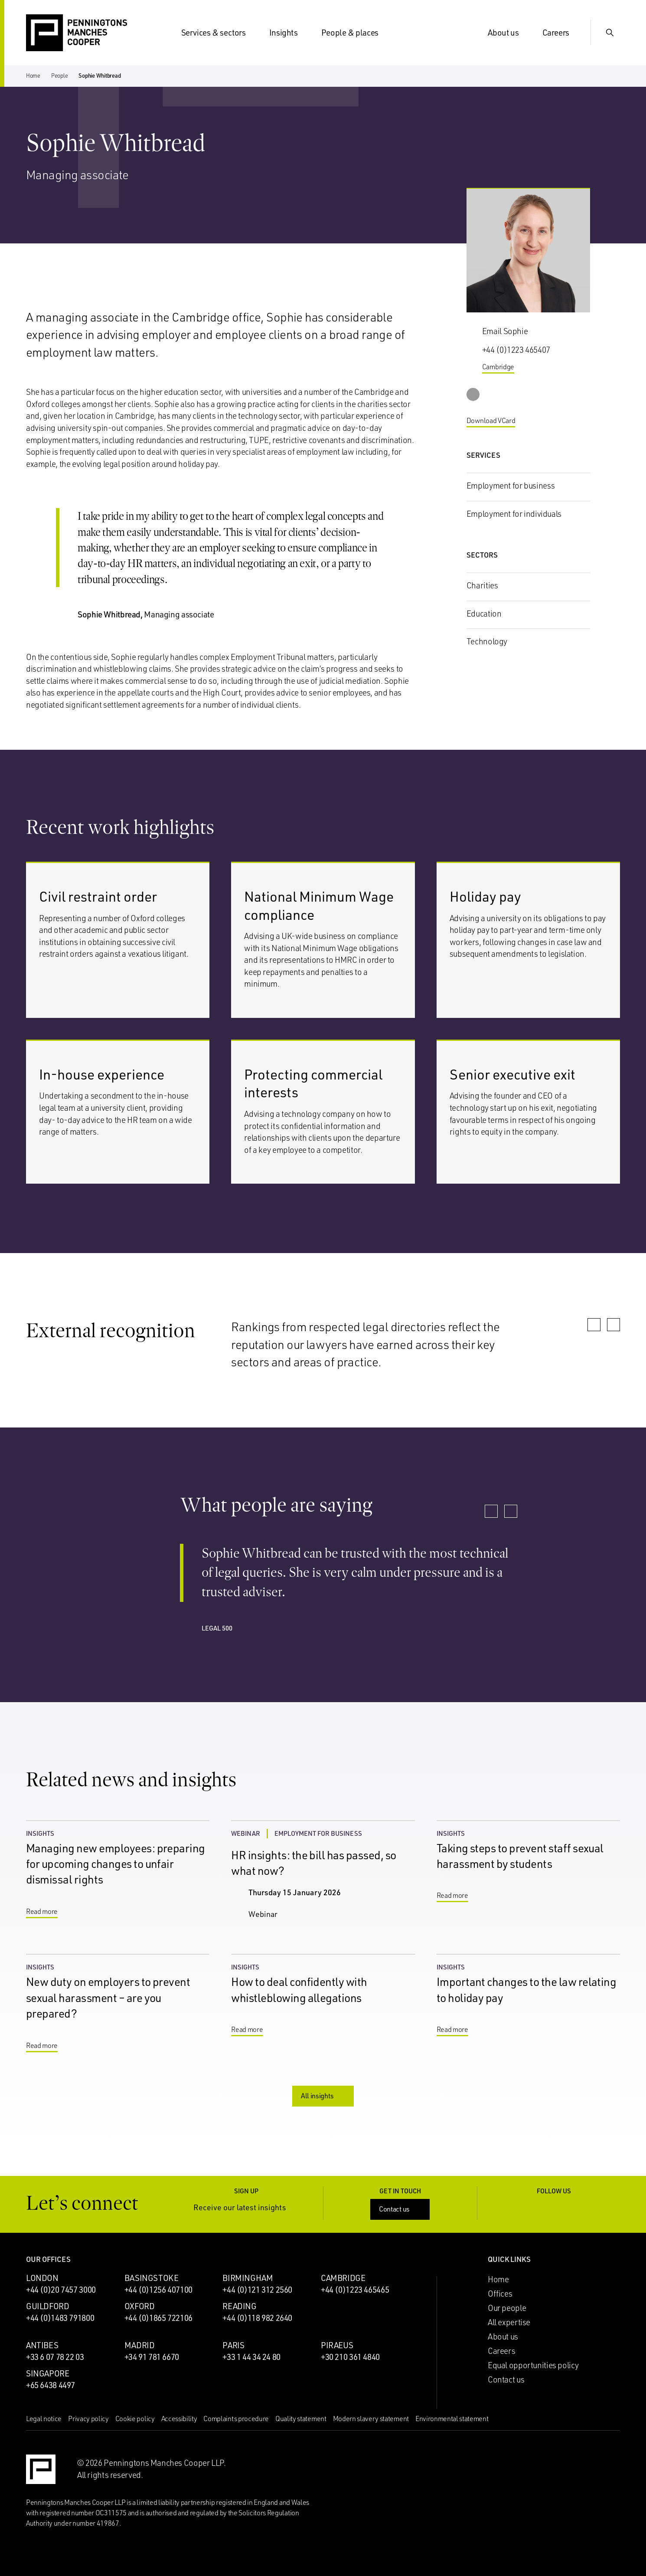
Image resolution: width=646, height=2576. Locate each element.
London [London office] (42, 2278)
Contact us (401, 2209)
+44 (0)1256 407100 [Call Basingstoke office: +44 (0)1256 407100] (158, 2289)
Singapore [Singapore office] (47, 2373)
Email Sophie (505, 331)
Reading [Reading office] (239, 2306)
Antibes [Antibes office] (42, 2345)
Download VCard (498, 421)
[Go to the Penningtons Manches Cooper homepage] (76, 33)
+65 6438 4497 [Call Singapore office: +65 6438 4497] (50, 2385)
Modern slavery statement (371, 2418)
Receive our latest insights (246, 2207)
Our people (507, 2308)
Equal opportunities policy (533, 2365)
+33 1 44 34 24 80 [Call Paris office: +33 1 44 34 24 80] (251, 2357)
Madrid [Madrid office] (139, 2345)
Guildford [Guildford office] (47, 2306)
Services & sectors (218, 32)
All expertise (509, 2322)
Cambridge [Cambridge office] (343, 2278)
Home (33, 75)
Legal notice (44, 2418)
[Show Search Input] (609, 32)
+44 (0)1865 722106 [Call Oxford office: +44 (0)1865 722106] (158, 2318)
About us (508, 32)
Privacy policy (88, 2418)
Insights (288, 32)
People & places (355, 32)
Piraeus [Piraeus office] (337, 2345)
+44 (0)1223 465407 (516, 350)
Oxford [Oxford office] (139, 2306)
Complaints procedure (236, 2418)
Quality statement (300, 2418)
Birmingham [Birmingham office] (247, 2278)
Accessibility (179, 2418)
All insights (324, 2095)
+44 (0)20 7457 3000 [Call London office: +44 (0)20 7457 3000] (61, 2289)
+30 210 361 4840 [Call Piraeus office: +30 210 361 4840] (350, 2357)
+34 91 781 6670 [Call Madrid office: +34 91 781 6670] (151, 2357)
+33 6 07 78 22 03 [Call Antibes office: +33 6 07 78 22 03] (55, 2357)
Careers (561, 32)
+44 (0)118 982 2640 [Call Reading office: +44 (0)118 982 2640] (257, 2318)
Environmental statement (452, 2418)
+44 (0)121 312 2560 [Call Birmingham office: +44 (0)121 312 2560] (257, 2289)
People (59, 75)
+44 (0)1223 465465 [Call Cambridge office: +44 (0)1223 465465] (355, 2289)
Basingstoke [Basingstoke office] (151, 2278)
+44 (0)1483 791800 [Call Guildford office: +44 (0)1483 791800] (60, 2318)
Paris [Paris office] (233, 2345)
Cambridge (504, 367)
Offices (500, 2293)
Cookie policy (135, 2418)
